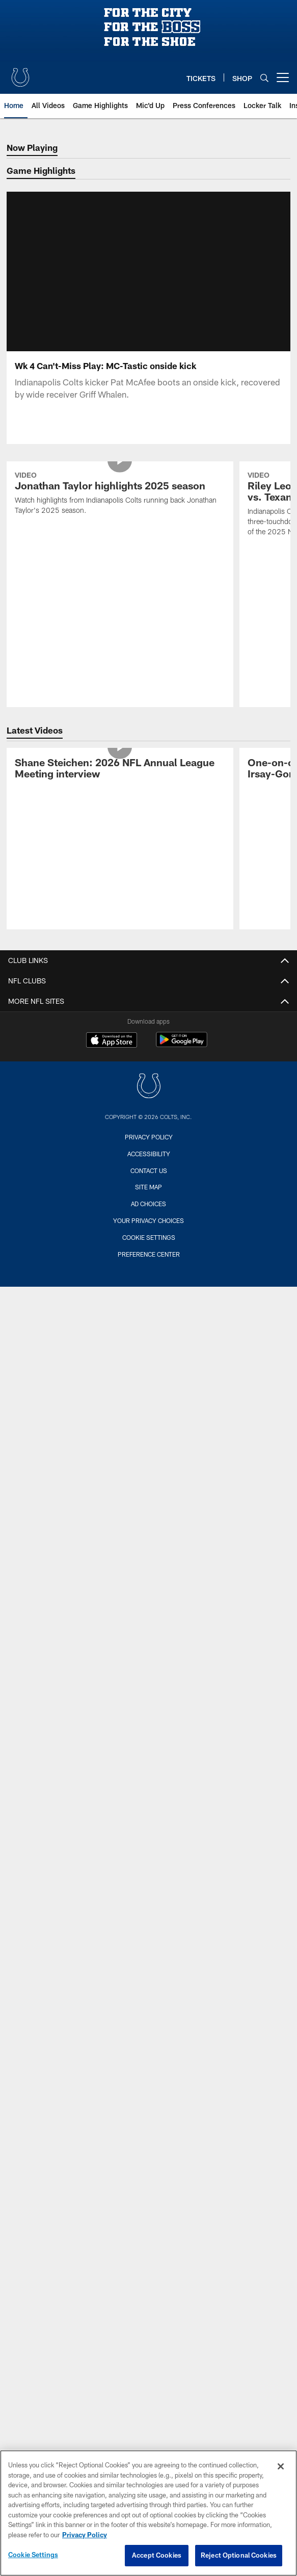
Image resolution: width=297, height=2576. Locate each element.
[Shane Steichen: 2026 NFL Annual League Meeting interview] (120, 769)
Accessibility (148, 1153)
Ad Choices (148, 1203)
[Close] (280, 2466)
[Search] (264, 78)
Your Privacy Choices (148, 1220)
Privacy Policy (149, 1136)
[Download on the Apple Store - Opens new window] (111, 1041)
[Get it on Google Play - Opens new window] (182, 1044)
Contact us (148, 1170)
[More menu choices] (283, 77)
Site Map (148, 1186)
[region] (148, 2513)
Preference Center (149, 1254)
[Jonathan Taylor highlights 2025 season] (120, 494)
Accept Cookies (156, 2555)
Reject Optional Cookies (239, 2555)
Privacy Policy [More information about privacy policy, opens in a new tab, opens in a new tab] (84, 2535)
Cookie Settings (148, 1237)
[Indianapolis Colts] (148, 1087)
